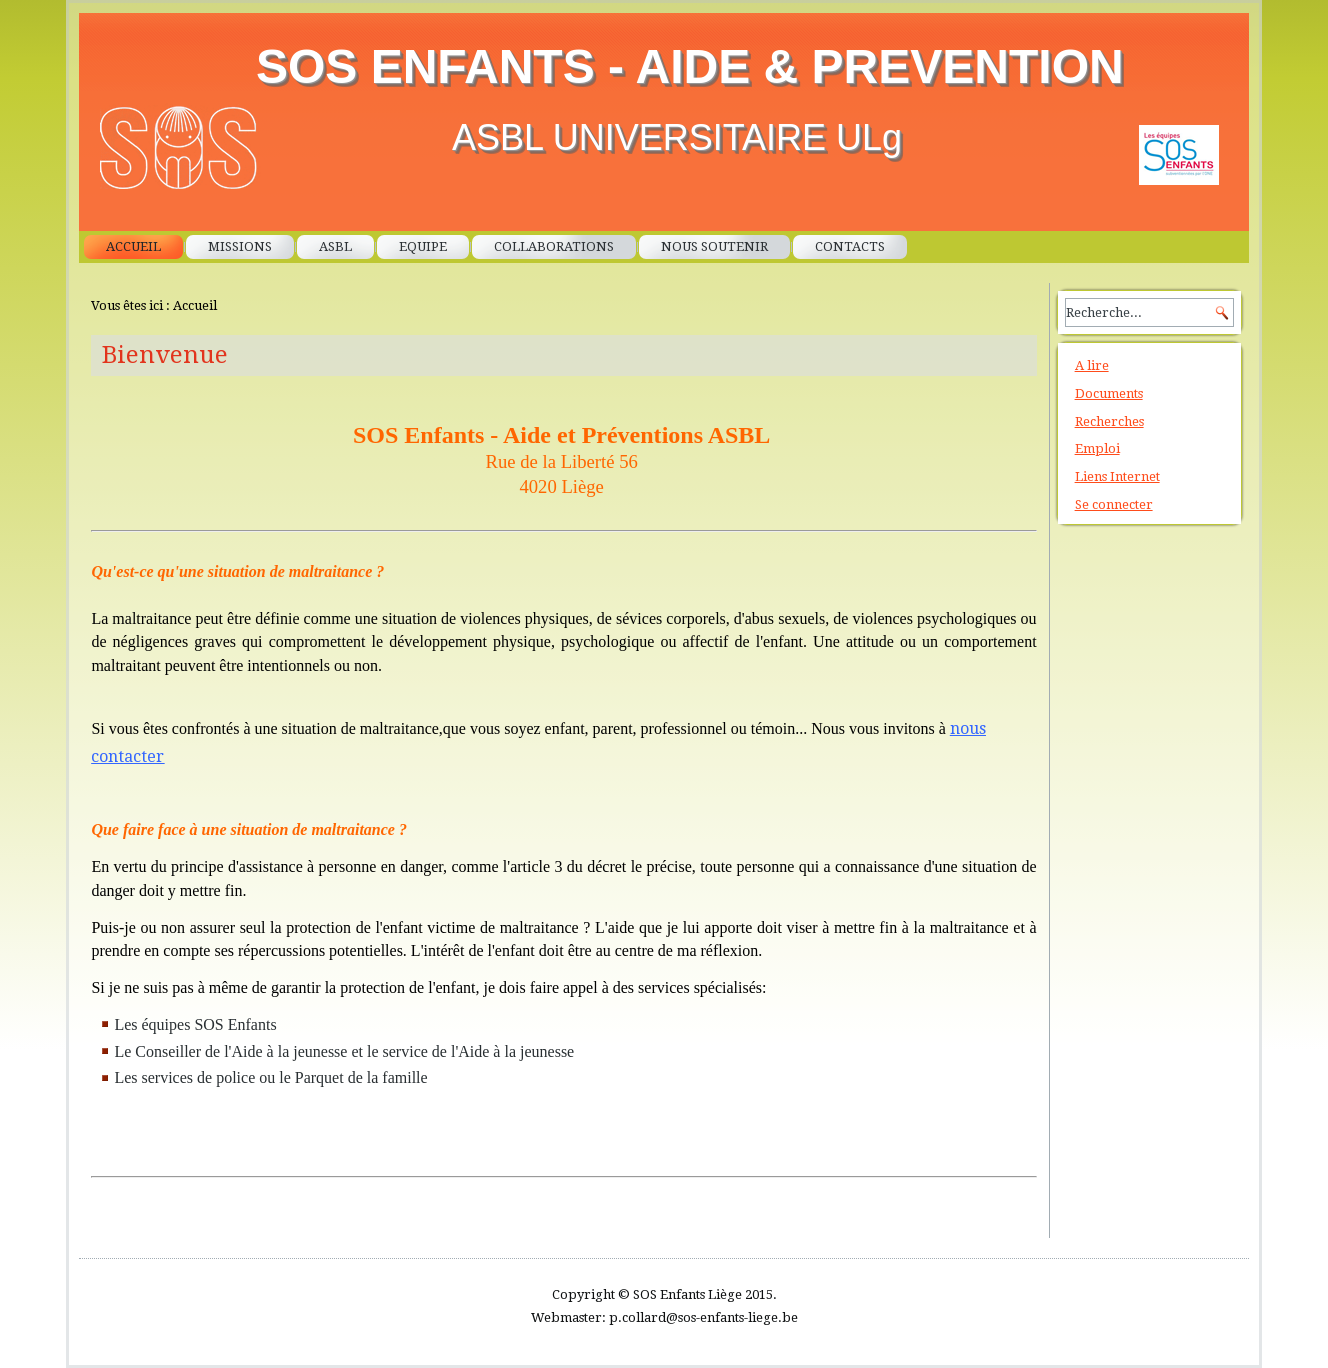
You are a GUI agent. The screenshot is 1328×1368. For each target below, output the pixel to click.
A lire (1092, 365)
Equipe (423, 246)
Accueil (133, 246)
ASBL (335, 246)
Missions (240, 246)
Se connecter (1114, 504)
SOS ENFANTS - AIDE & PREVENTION (690, 66)
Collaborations (554, 246)
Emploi (1097, 448)
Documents (1109, 393)
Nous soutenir (714, 246)
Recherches (1109, 421)
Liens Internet (1117, 476)
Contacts (850, 246)
